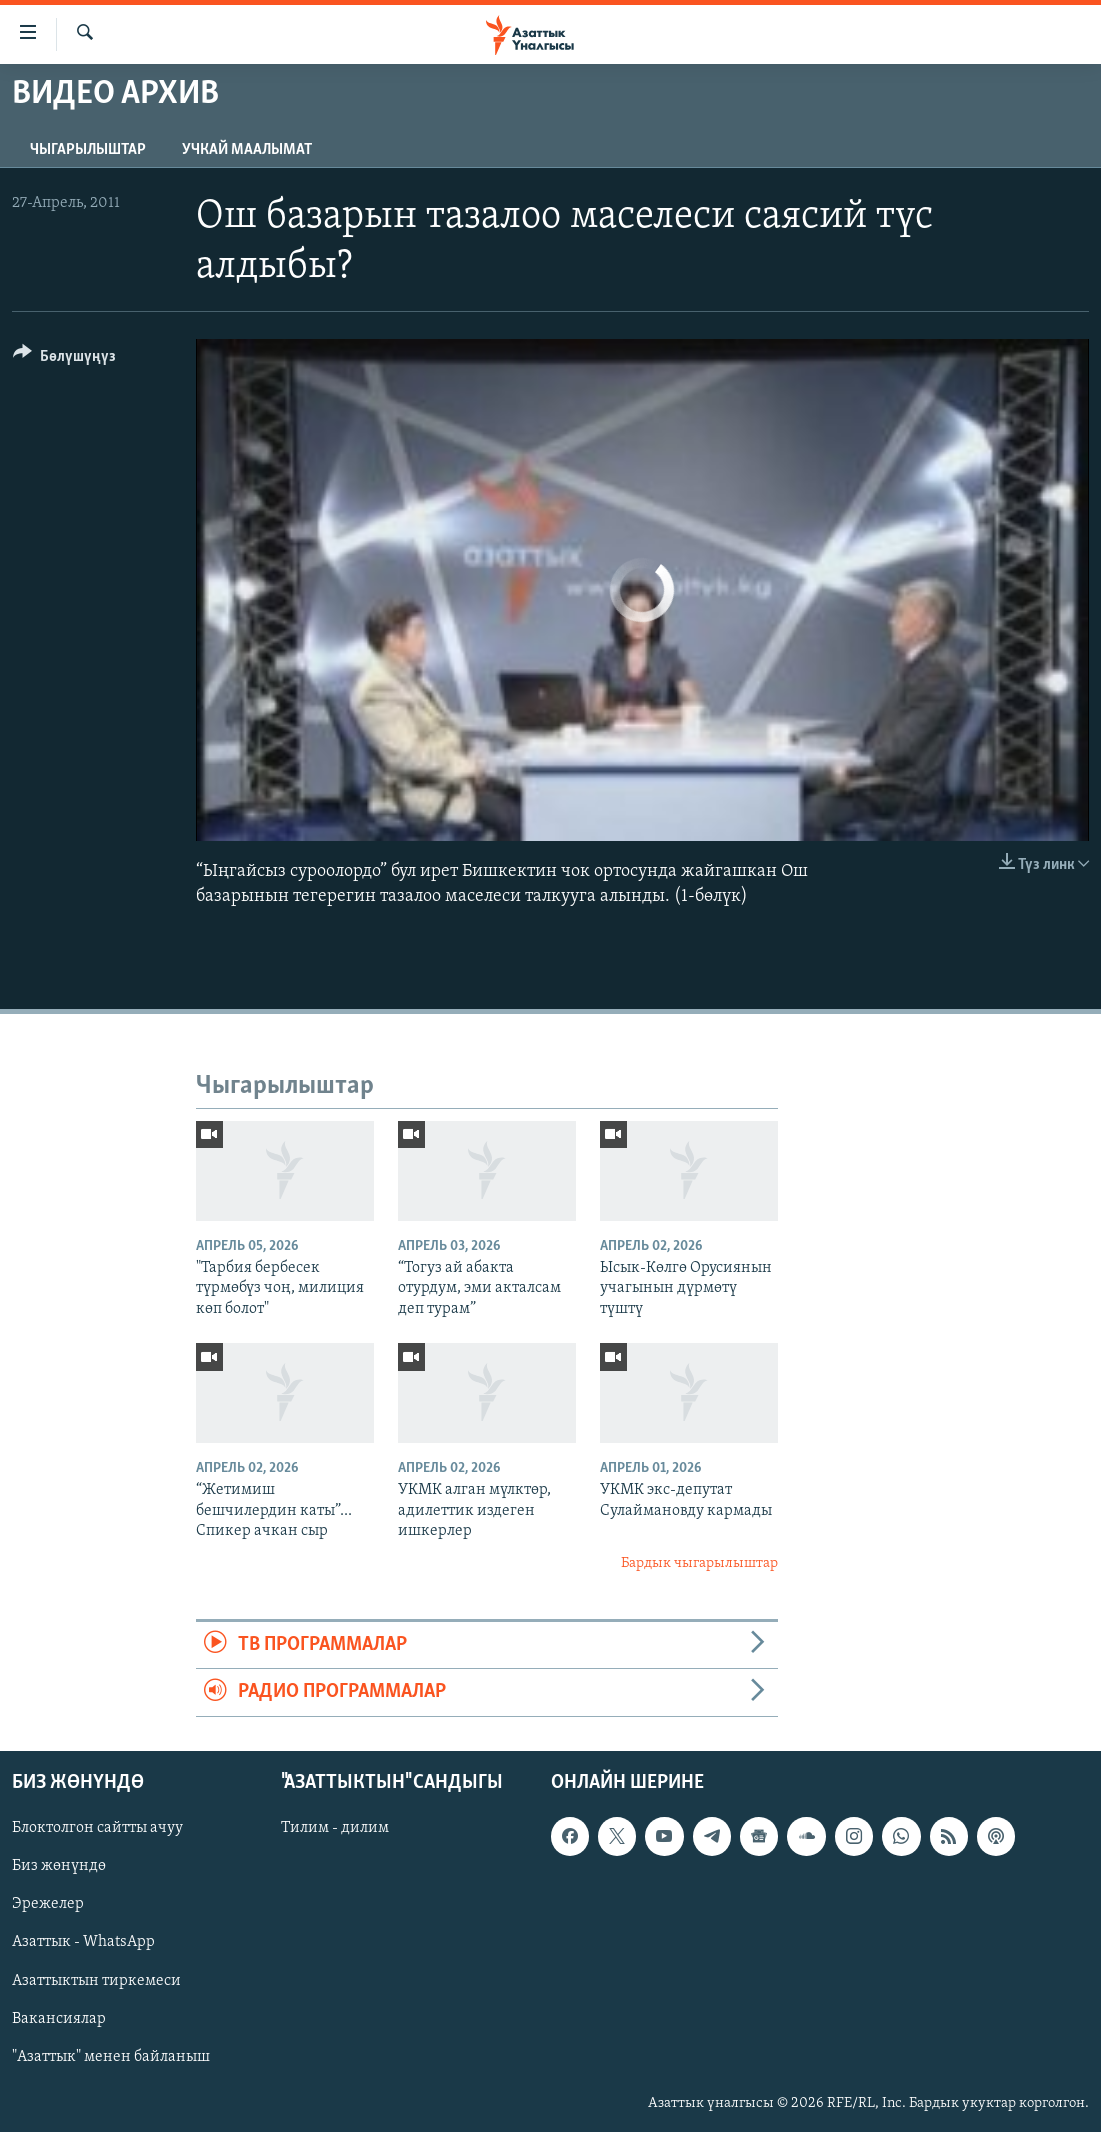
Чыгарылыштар (88, 150)
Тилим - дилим (335, 1828)
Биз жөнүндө (59, 1866)
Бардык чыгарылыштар (699, 1563)
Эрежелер (48, 1904)
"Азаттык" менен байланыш (111, 2056)
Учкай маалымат (247, 150)
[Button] (64, 359)
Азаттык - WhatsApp (83, 1942)
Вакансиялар (59, 2018)
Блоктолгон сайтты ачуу (97, 1828)
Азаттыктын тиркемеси (96, 1980)
